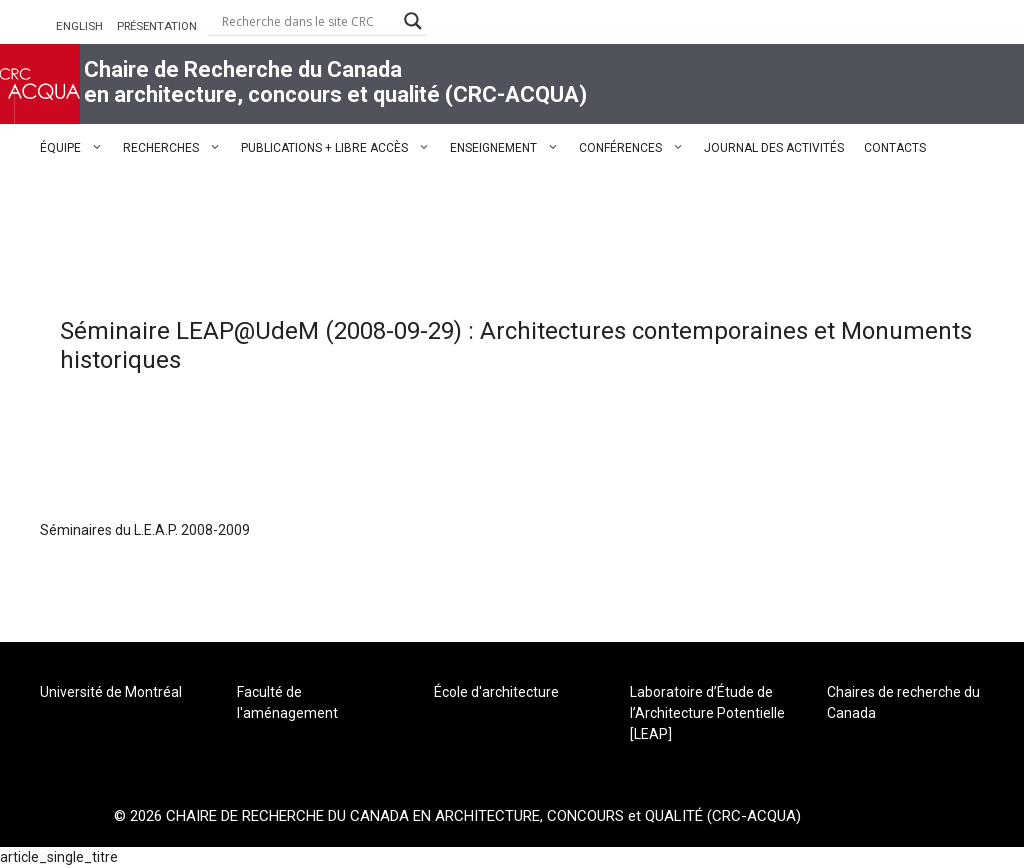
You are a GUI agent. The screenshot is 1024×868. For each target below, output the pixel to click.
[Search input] (308, 21)
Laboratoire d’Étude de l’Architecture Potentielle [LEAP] (707, 713)
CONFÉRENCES (636, 148)
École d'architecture (496, 692)
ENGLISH (79, 26)
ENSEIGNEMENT (509, 148)
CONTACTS (895, 148)
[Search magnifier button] (413, 21)
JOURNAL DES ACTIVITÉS (774, 148)
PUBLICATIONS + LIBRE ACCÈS (340, 148)
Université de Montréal (111, 692)
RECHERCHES (177, 148)
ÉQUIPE (76, 148)
